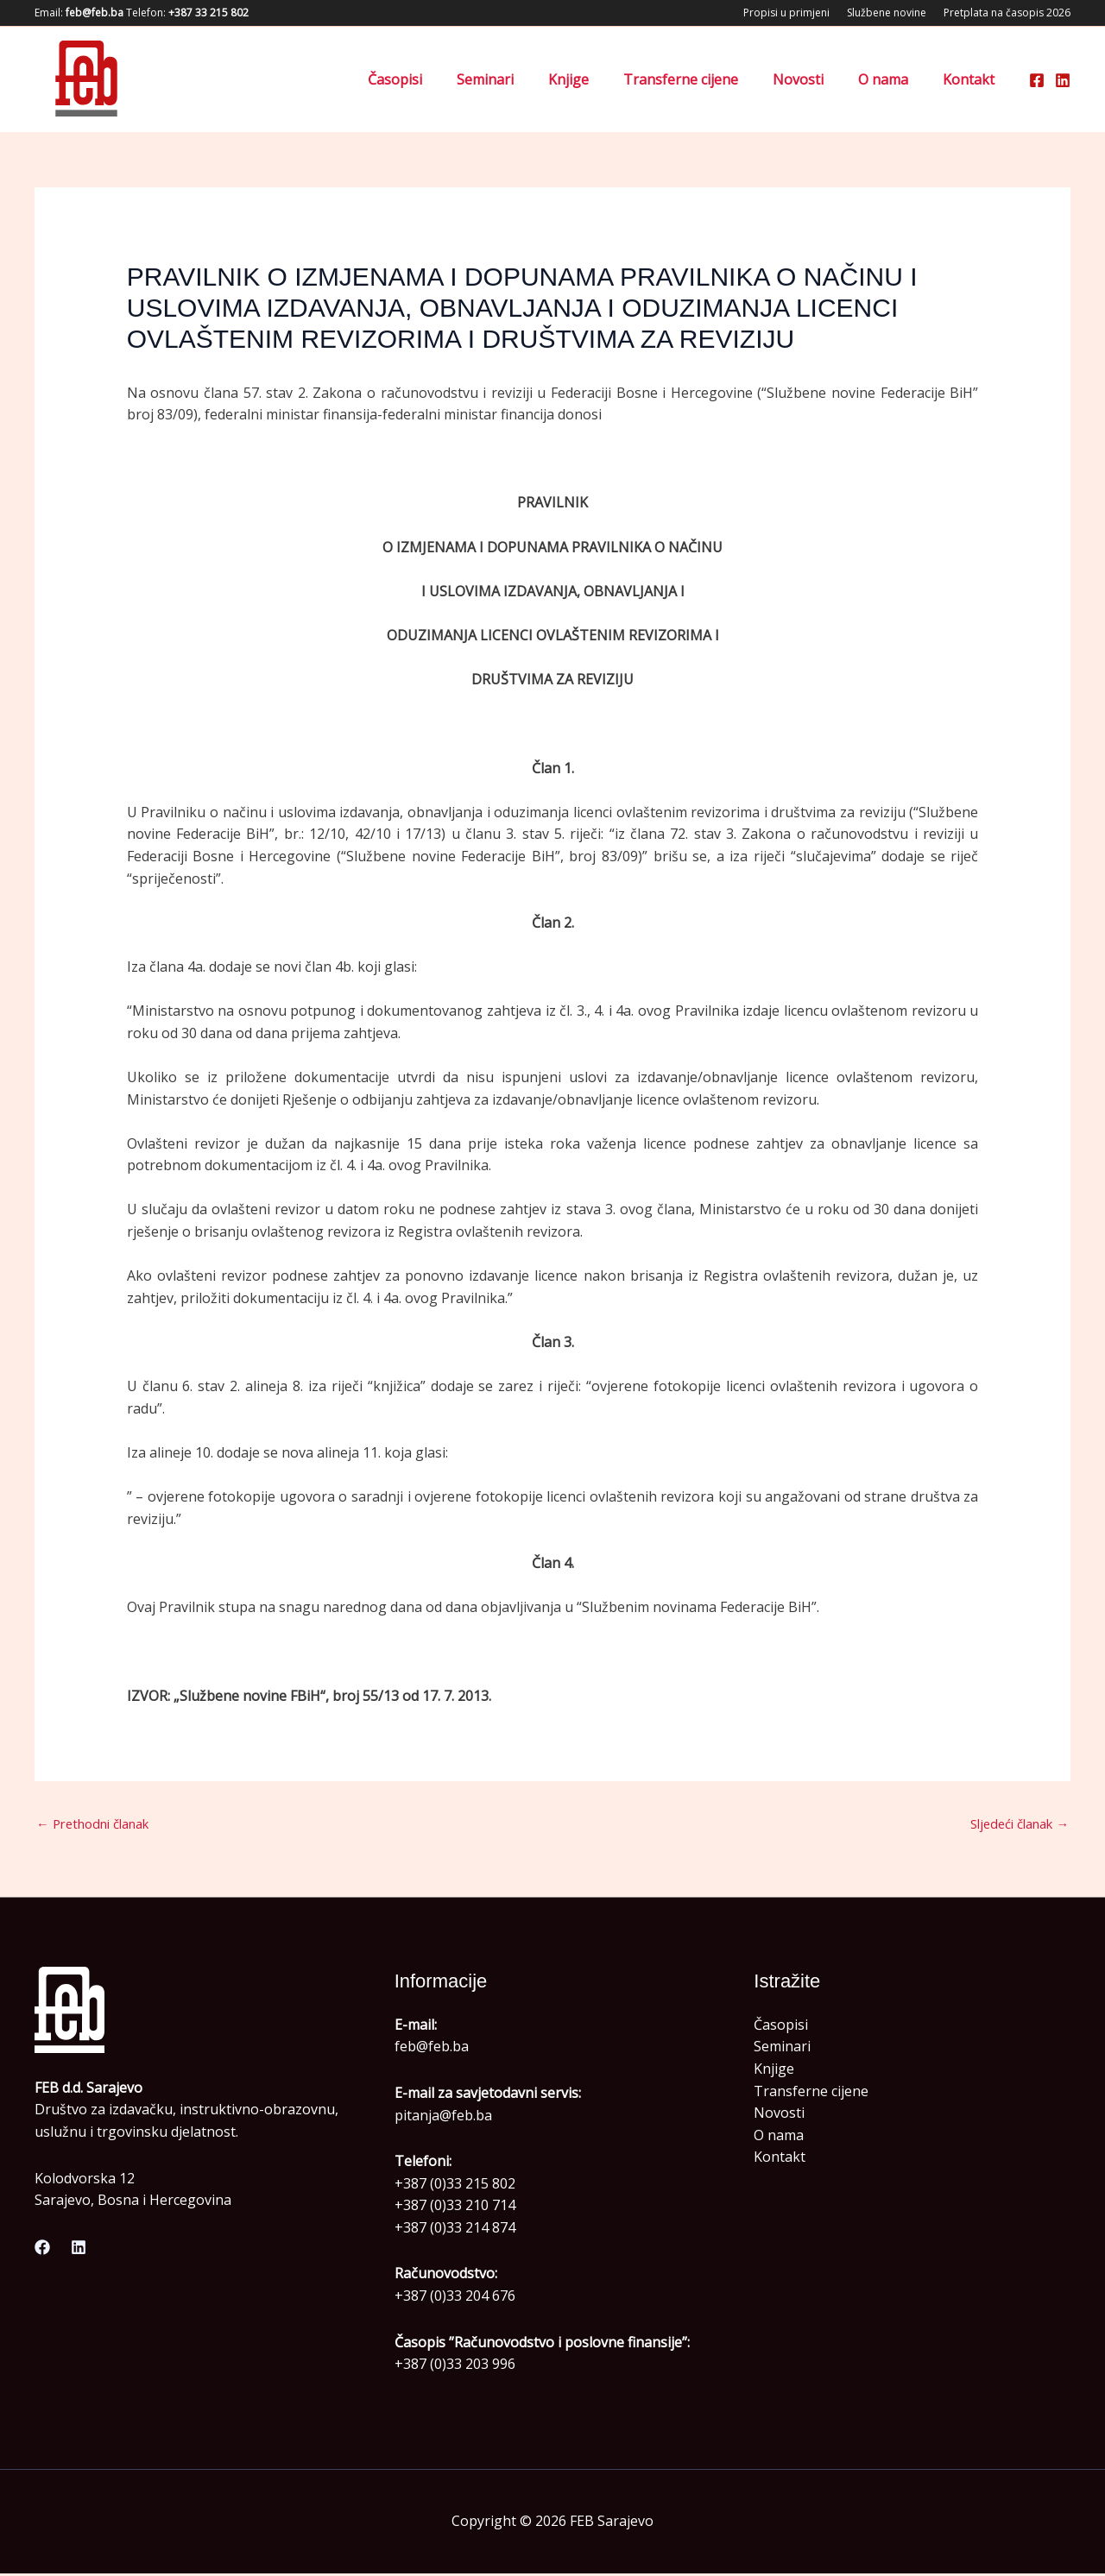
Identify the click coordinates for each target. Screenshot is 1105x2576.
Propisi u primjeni (786, 12)
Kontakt (972, 79)
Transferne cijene (704, 79)
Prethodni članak (100, 1825)
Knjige (599, 79)
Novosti (815, 79)
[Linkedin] (1062, 80)
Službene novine (886, 12)
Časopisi (440, 79)
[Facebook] (1037, 80)
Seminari (523, 79)
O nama (893, 79)
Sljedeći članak (1013, 1825)
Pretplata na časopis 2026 (1007, 12)
